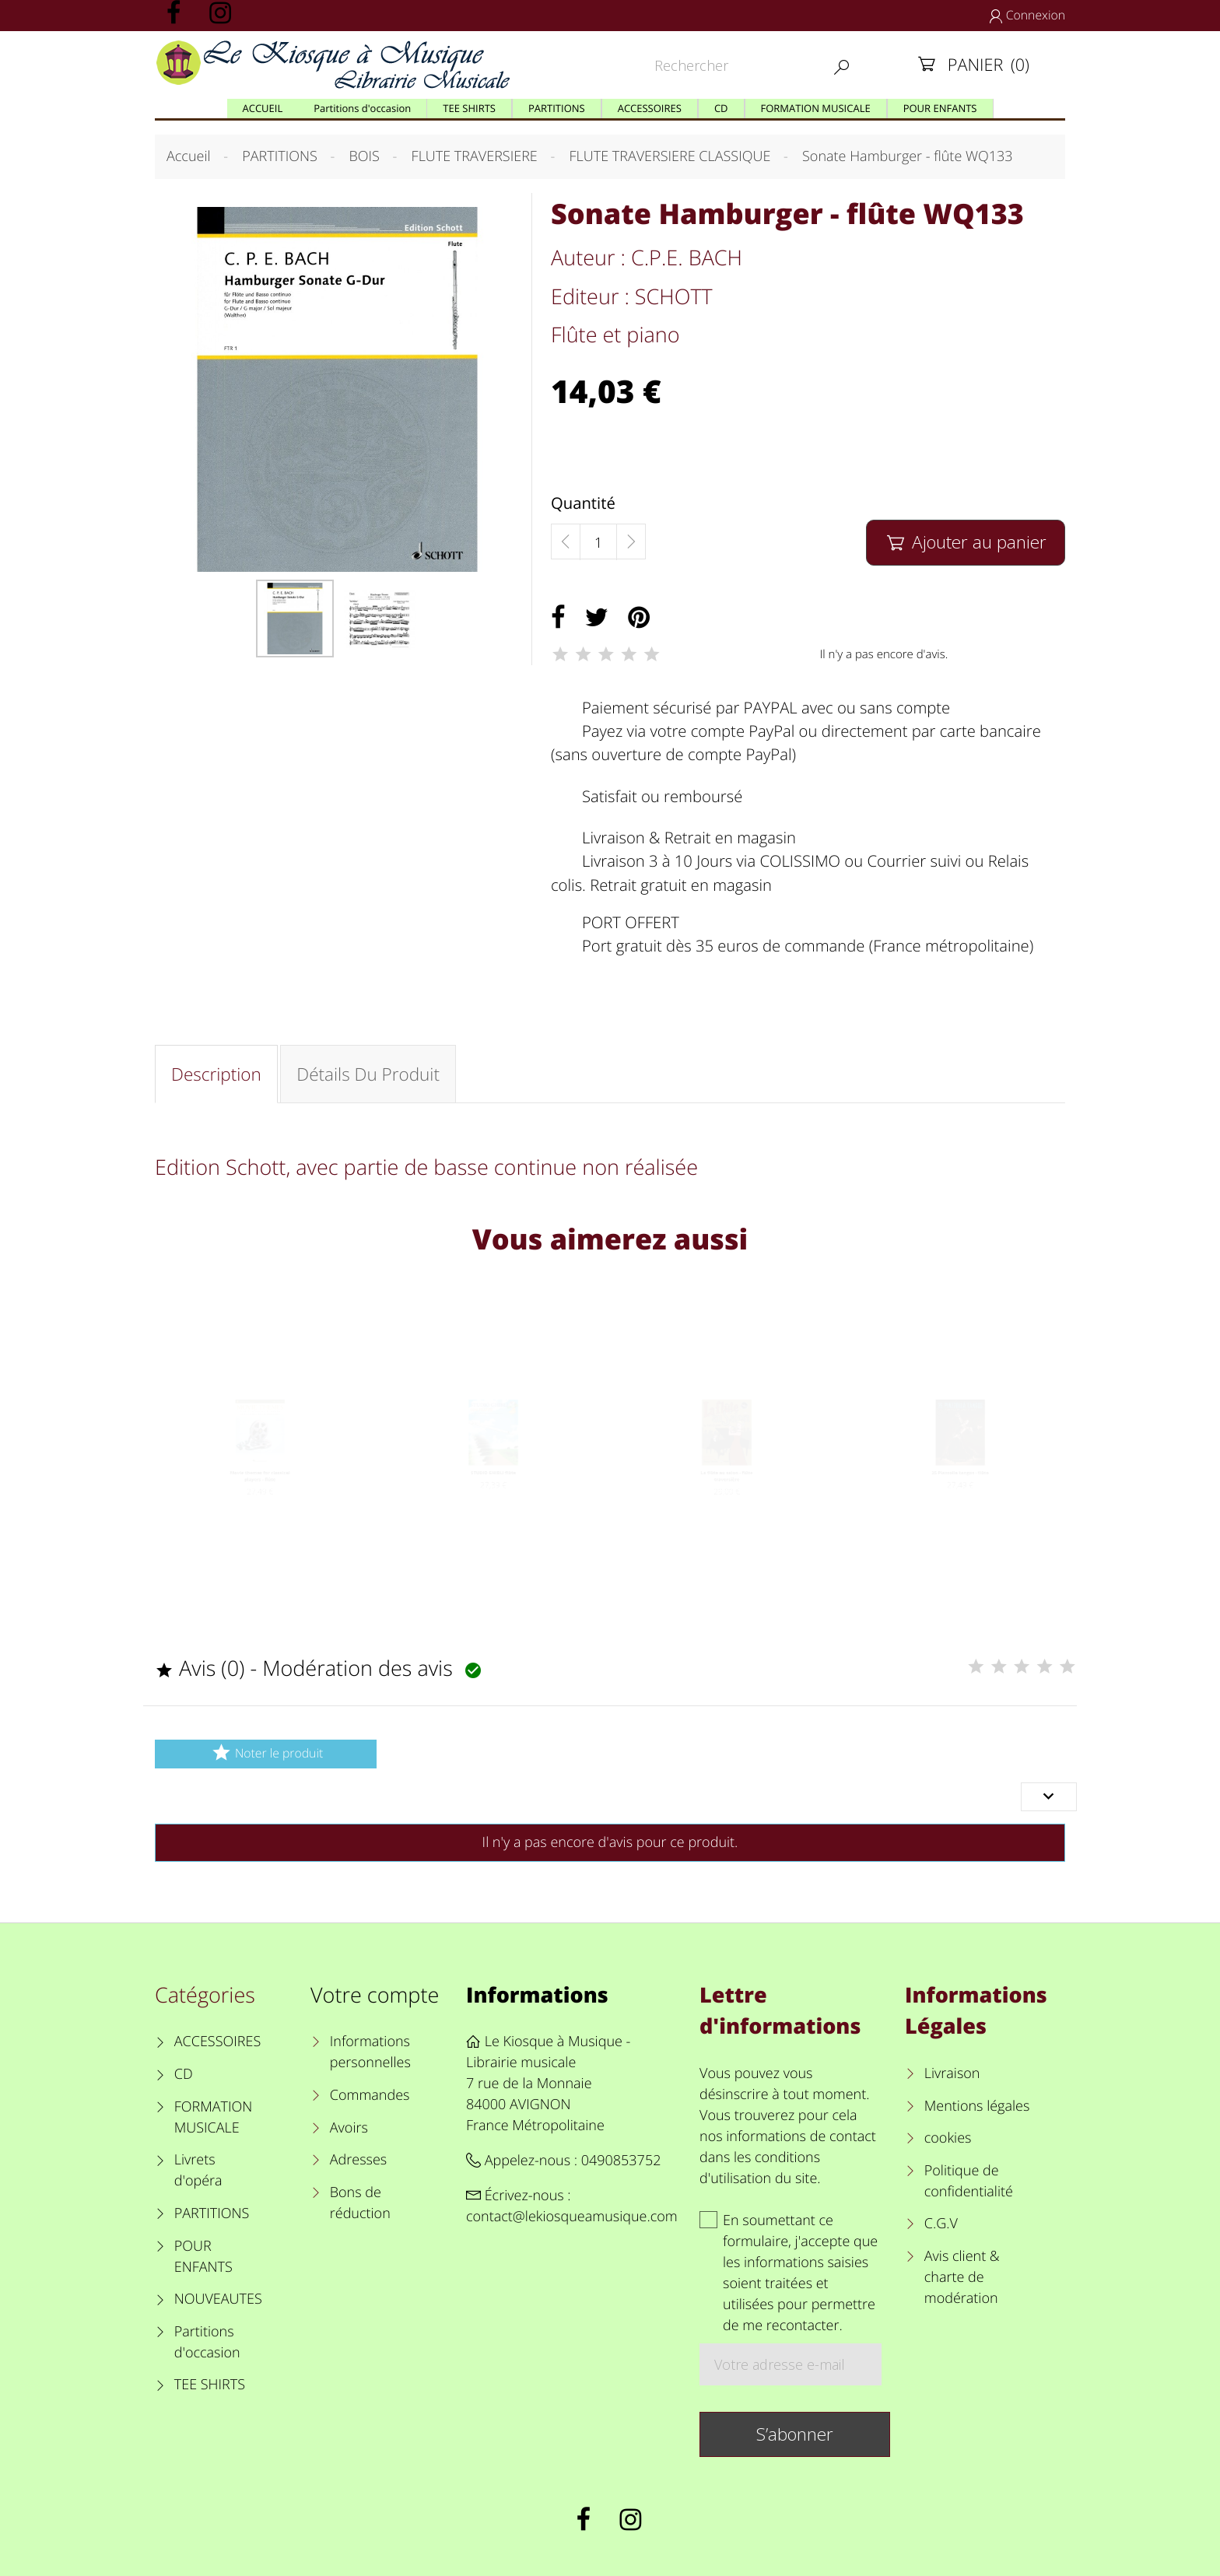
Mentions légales (977, 2106)
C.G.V (941, 2223)
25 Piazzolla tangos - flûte (959, 1492)
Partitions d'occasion (207, 2342)
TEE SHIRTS (209, 2384)
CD (183, 2074)
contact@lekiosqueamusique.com (572, 2216)
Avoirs (349, 2128)
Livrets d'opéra (198, 2170)
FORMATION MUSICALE (213, 2117)
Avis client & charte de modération (962, 2277)
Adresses (358, 2159)
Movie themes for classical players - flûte (260, 1498)
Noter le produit (266, 1752)
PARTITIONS (212, 2213)
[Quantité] (598, 542)
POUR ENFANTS (203, 2256)
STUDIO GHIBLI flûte (493, 1492)
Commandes (370, 2095)
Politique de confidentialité (968, 2181)
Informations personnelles (370, 2052)
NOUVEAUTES (218, 2299)
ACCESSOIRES (217, 2041)
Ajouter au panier (965, 542)
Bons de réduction (360, 2203)
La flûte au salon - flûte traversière (727, 1498)
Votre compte (374, 1994)
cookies (948, 2138)
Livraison (952, 2073)
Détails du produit (368, 1074)
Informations (537, 1994)
